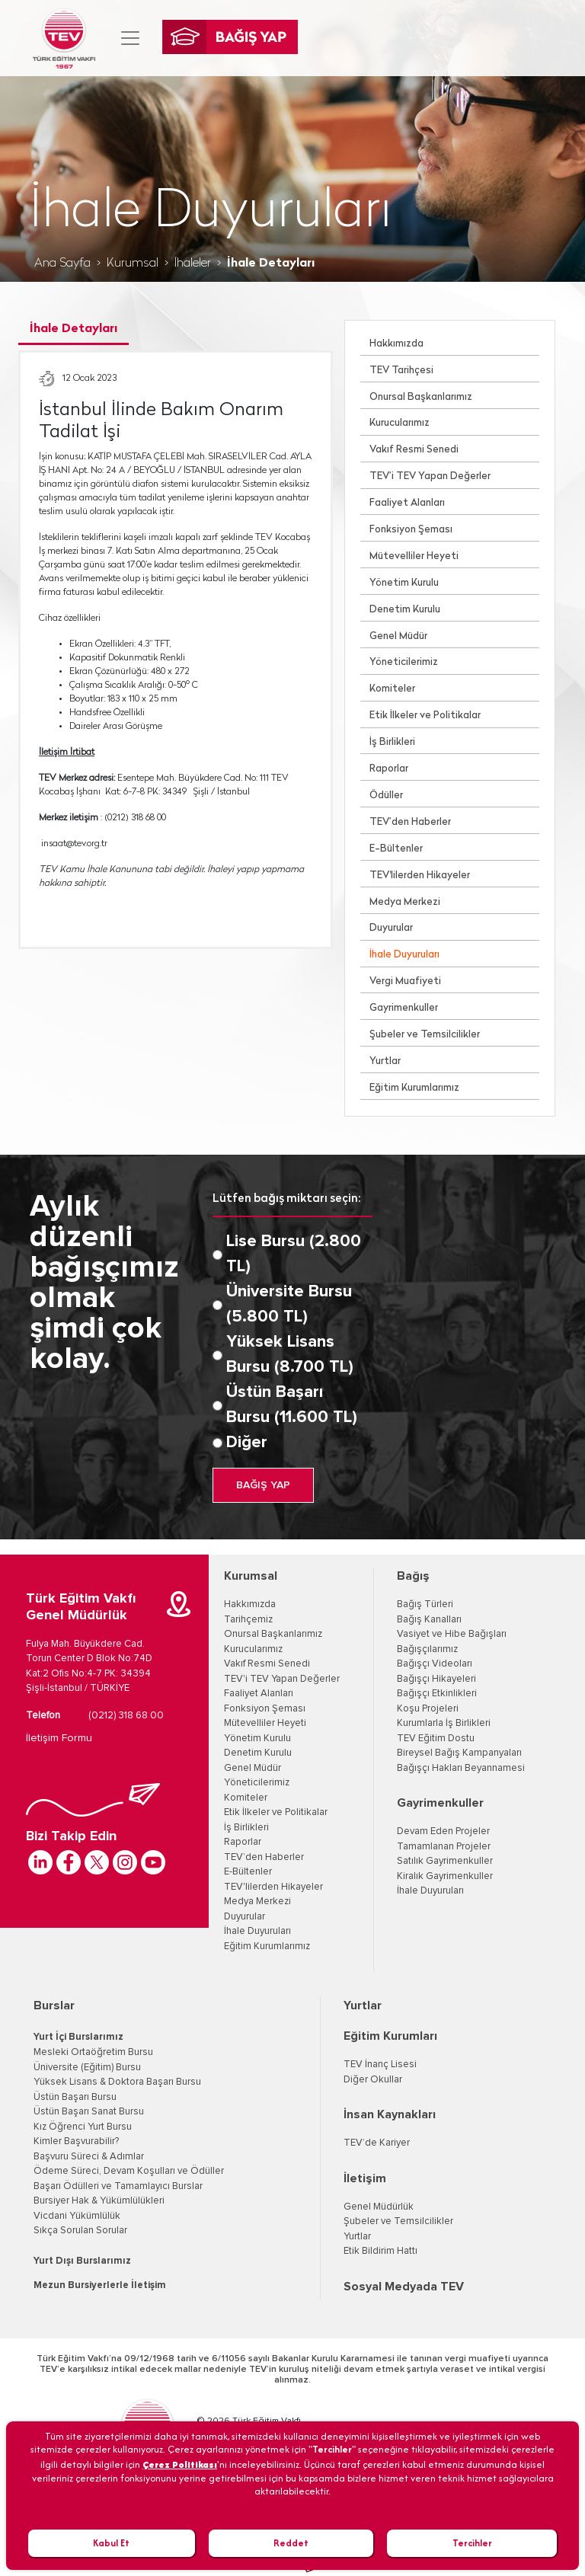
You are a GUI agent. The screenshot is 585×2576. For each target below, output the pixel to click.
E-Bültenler (396, 849)
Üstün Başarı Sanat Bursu (89, 2112)
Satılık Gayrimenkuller (445, 1861)
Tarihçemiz (248, 1620)
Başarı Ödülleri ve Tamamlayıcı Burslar (118, 2186)
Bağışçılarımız (427, 1649)
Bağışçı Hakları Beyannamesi (461, 1768)
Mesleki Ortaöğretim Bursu (93, 2052)
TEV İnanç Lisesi (380, 2064)
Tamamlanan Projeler (444, 1847)
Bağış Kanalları (429, 1620)
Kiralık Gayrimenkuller (445, 1876)
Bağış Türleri (425, 1604)
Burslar (54, 2005)
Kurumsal (132, 263)
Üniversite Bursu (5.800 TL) (289, 1304)
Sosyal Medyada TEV (404, 2286)
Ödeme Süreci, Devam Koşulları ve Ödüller (129, 2171)
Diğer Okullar (373, 2080)
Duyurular (391, 928)
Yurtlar (385, 1061)
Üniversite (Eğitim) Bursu (87, 2068)
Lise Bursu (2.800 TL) (293, 1254)
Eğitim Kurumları (390, 2036)
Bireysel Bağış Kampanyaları (459, 1753)
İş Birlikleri (392, 742)
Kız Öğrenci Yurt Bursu (83, 2127)
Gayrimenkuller (403, 1008)
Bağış (413, 1576)
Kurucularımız (399, 423)
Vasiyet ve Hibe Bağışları (452, 1634)
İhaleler (192, 263)
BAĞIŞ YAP (263, 1485)
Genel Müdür (398, 636)
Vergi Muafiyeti (405, 981)
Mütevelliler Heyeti (414, 556)
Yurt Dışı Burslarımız (82, 2261)
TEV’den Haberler (410, 822)
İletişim (365, 2178)
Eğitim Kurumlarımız (414, 1088)
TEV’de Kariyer (377, 2143)
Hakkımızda (396, 344)
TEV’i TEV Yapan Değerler (430, 476)
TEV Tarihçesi (401, 371)
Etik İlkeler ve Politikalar (425, 716)
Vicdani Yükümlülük (77, 2216)
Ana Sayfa (62, 263)
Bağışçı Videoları (434, 1664)
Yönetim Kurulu (404, 583)
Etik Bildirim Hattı (380, 2251)
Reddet (290, 2543)
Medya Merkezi (404, 902)
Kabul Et (111, 2543)
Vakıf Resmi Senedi (414, 450)
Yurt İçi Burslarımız (78, 2037)
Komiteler (392, 689)
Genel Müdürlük (379, 2207)
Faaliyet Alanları (407, 503)
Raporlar (388, 769)
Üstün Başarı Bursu (75, 2097)
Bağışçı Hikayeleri (436, 1679)
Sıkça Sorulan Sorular (80, 2231)
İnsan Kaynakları (390, 2114)
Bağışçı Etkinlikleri (437, 1694)
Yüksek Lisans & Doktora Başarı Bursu (117, 2082)
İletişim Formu (59, 1738)
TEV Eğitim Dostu (436, 1738)
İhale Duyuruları (404, 955)
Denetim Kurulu (404, 610)
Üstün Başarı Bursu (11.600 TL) (291, 1405)
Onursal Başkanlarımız (420, 397)
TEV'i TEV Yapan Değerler (282, 1679)
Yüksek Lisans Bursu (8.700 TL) (289, 1355)
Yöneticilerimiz (403, 662)
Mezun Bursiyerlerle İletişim (100, 2285)
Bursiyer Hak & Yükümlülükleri (99, 2201)
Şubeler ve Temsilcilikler (424, 1035)
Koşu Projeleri (428, 1709)
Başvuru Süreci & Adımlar (89, 2157)
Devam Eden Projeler (443, 1831)
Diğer (246, 1442)
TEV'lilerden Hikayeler (419, 876)
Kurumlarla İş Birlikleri (444, 1723)
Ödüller (386, 796)
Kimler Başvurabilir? (76, 2141)
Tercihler (472, 2543)
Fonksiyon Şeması (410, 530)
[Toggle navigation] (130, 38)
